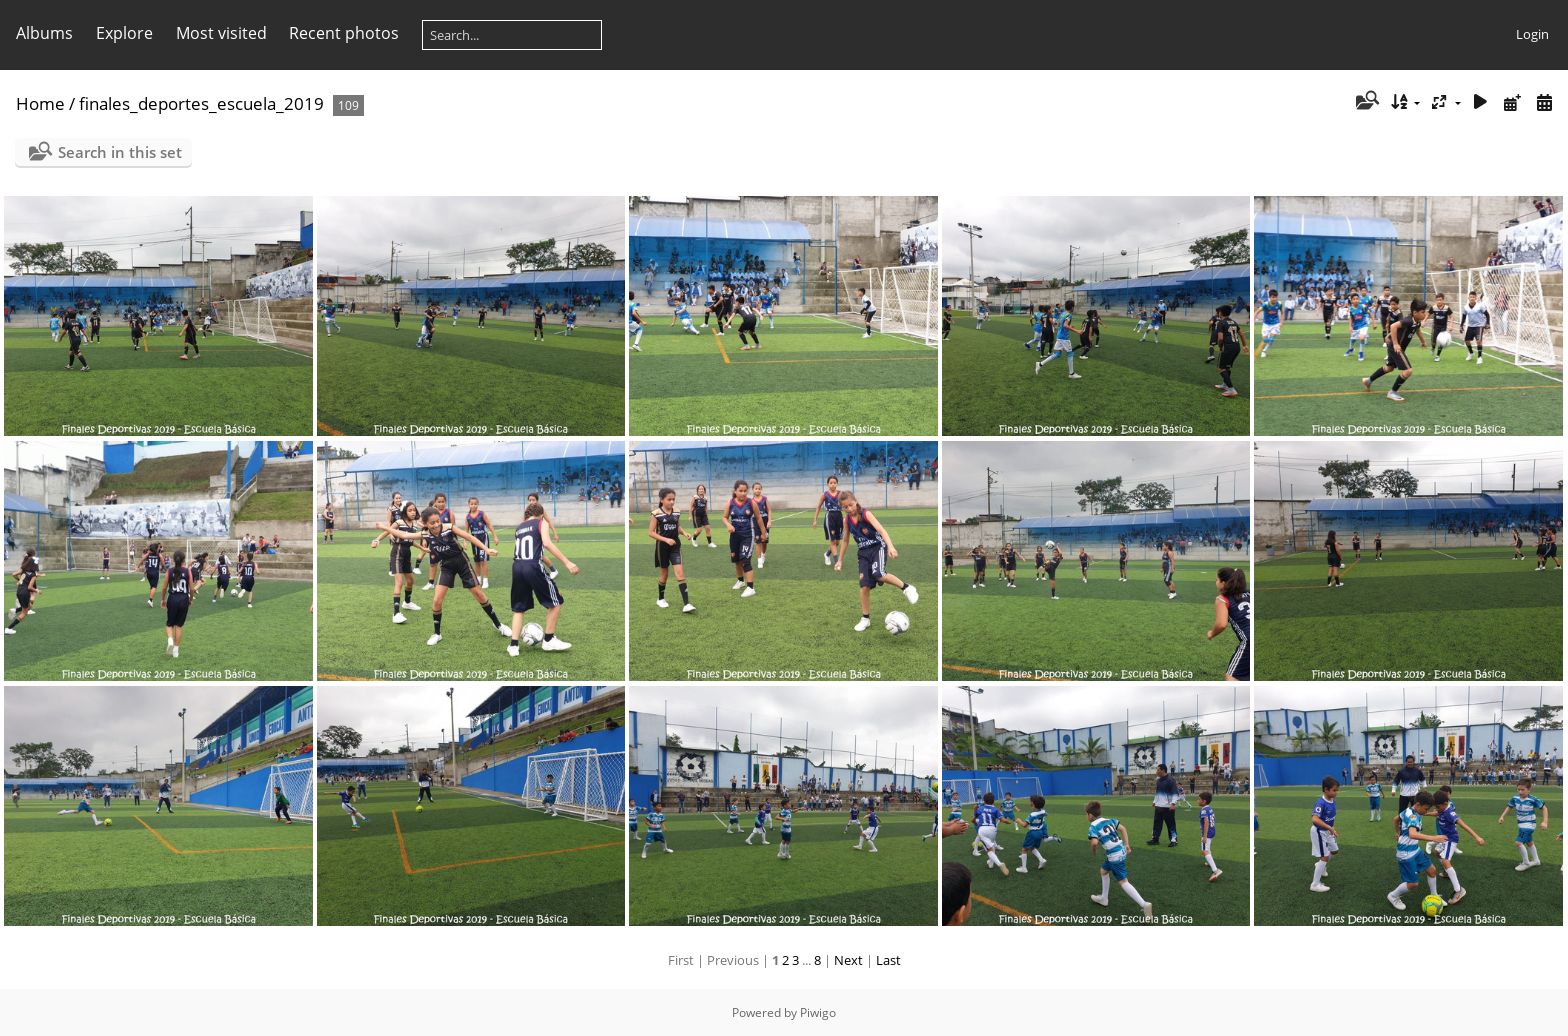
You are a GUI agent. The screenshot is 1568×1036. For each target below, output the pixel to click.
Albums (44, 33)
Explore (124, 33)
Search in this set (120, 152)
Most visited (221, 33)
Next (848, 960)
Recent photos (344, 33)
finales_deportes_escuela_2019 (201, 103)
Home (40, 103)
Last (888, 960)
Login (1532, 34)
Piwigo (818, 1012)
